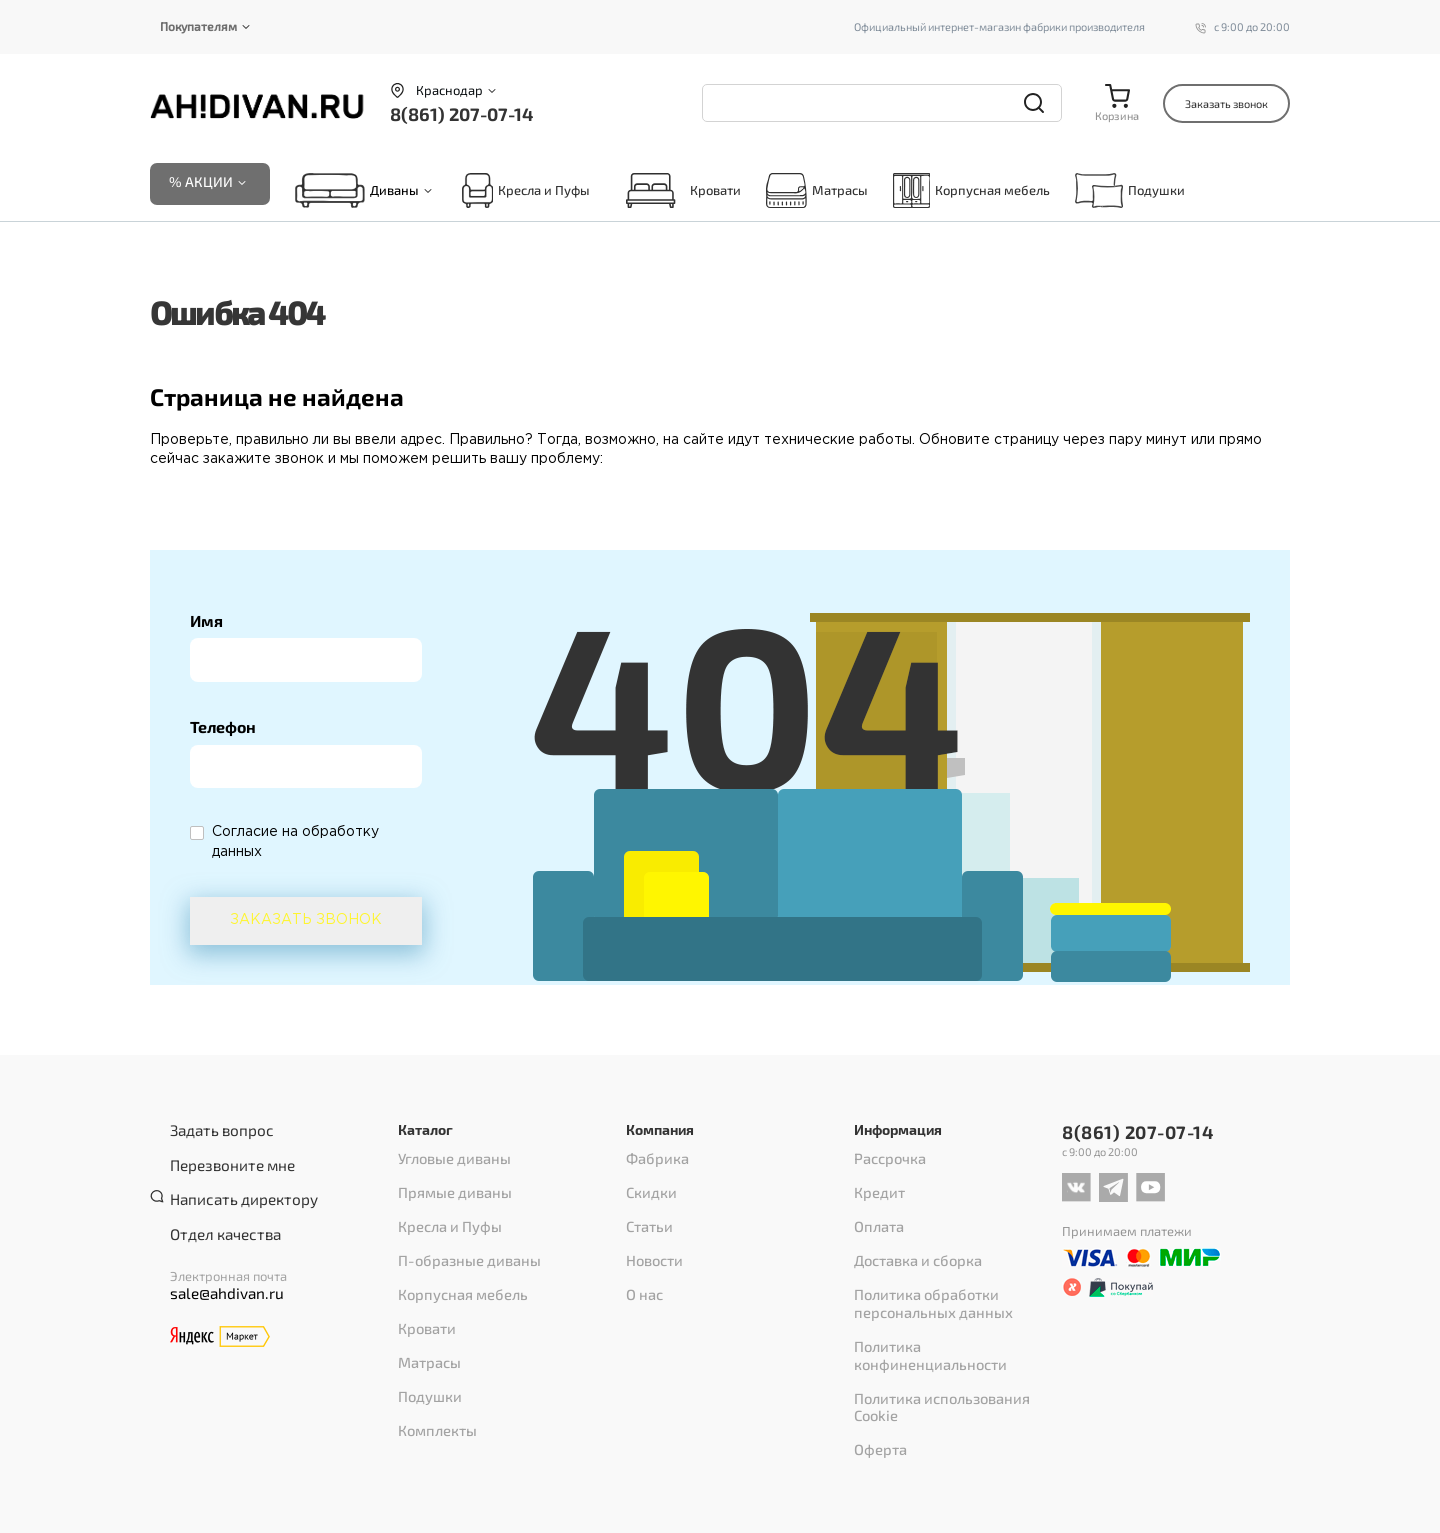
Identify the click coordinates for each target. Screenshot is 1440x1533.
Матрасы (817, 192)
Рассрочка (885, 1160)
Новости (651, 1238)
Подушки (1130, 192)
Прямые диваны (449, 1186)
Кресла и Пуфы (526, 192)
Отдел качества (217, 1209)
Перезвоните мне (224, 1157)
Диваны (394, 193)
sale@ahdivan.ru (218, 1266)
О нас (642, 1264)
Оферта (877, 1358)
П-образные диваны (462, 1238)
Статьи (646, 1212)
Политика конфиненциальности (952, 1306)
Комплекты (433, 1368)
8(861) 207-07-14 (461, 114)
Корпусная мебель (971, 192)
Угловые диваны (448, 1160)
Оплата (876, 1212)
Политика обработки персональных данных (924, 1272)
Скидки (648, 1186)
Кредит (876, 1186)
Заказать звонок (1226, 103)
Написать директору (233, 1183)
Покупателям (198, 26)
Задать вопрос (213, 1131)
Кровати (678, 192)
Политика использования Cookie (952, 1332)
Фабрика (654, 1160)
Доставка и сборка (910, 1238)
